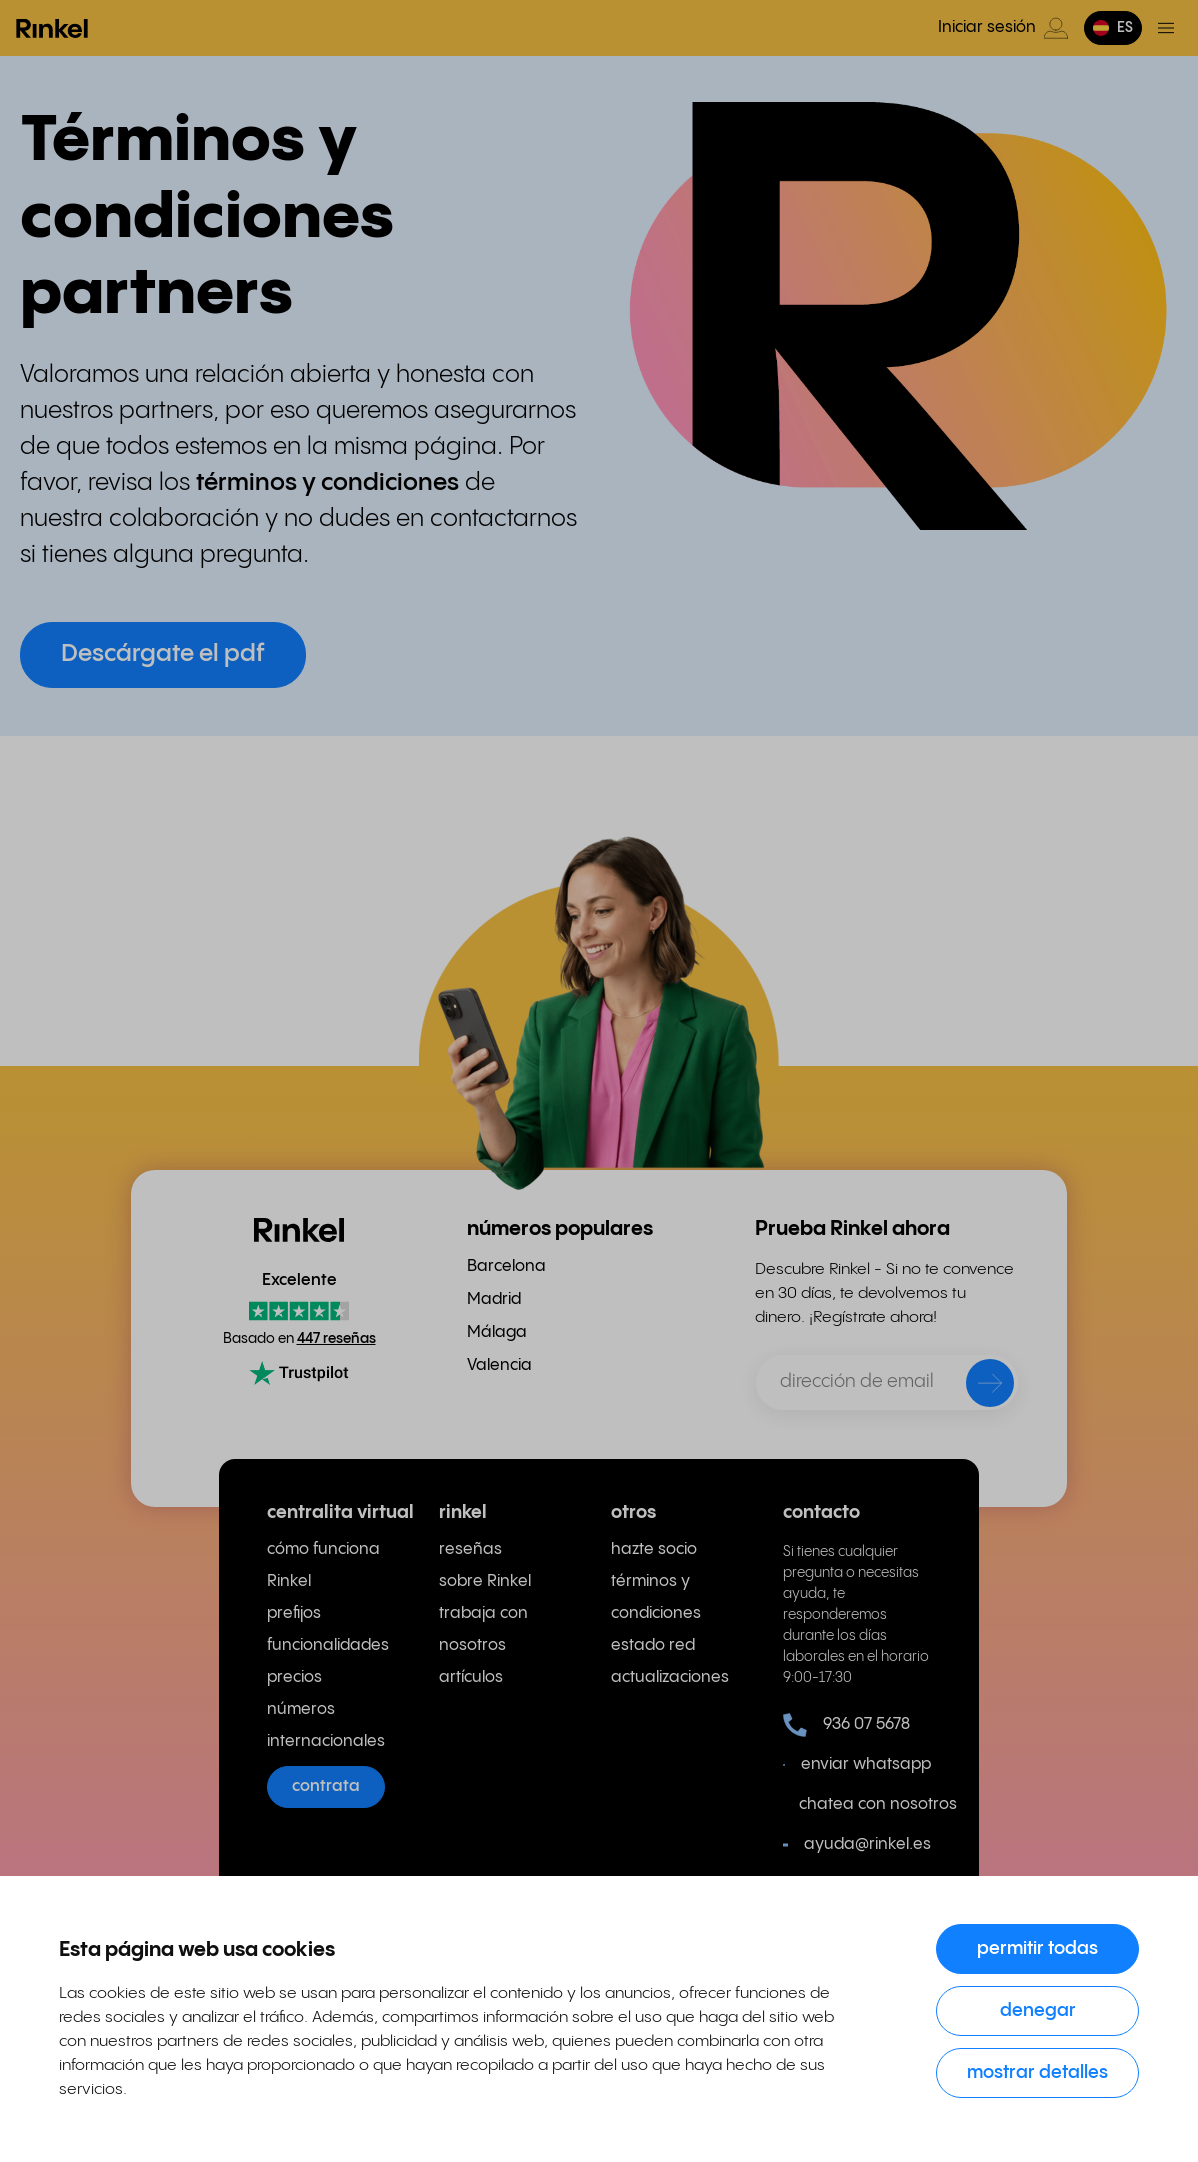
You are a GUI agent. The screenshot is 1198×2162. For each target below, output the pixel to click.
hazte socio (654, 1549)
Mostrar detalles (1037, 2072)
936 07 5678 (846, 1725)
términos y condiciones (656, 1597)
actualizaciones (670, 1677)
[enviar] (977, 1387)
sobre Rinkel (485, 1581)
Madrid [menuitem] (494, 1299)
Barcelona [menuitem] (506, 1266)
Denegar (1038, 2010)
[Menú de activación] (1166, 28)
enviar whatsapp (857, 1765)
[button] (1113, 28)
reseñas (470, 1549)
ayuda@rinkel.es (857, 1845)
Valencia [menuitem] (499, 1365)
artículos (471, 1677)
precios (294, 1677)
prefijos (294, 1613)
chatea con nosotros (865, 1804)
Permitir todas (1037, 1948)
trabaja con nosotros (483, 1629)
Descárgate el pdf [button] (163, 654)
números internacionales (326, 1725)
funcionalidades (328, 1645)
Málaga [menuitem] (497, 1332)
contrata (326, 1786)
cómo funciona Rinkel (323, 1565)
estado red (653, 1645)
